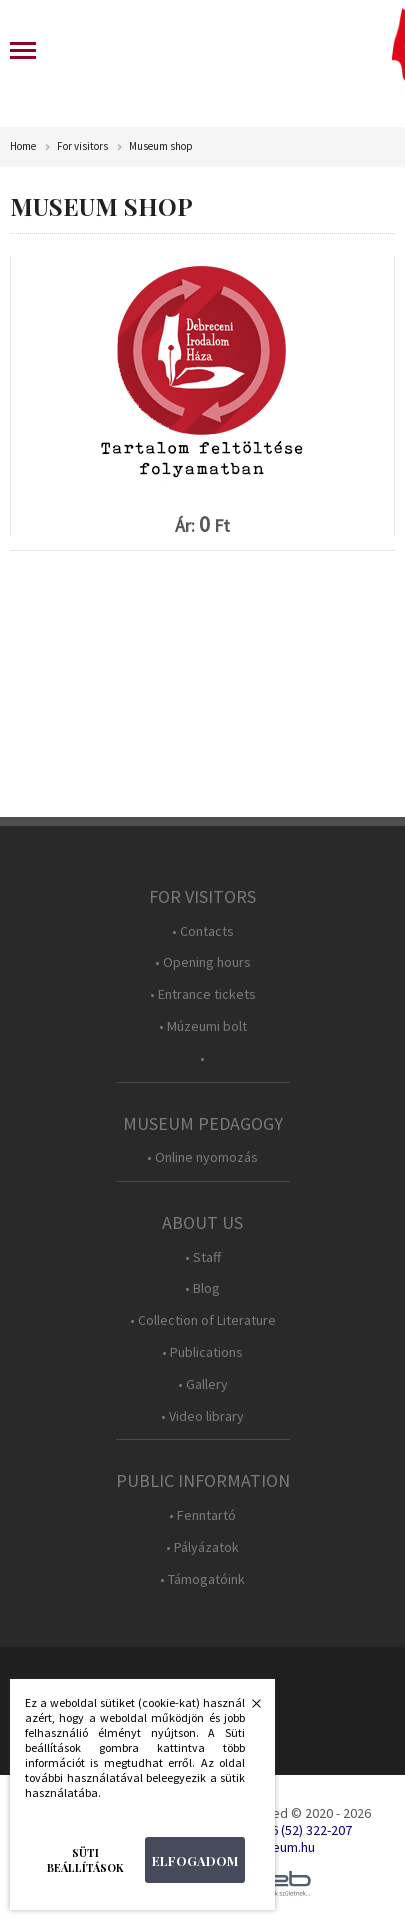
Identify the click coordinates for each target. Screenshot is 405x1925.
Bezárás (246, 1709)
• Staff (203, 1257)
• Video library (202, 1416)
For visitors (82, 146)
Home (23, 146)
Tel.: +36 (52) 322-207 (291, 1830)
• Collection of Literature (203, 1320)
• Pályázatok (202, 1547)
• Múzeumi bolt (203, 1026)
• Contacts (203, 931)
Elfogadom (195, 1860)
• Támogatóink (202, 1579)
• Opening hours (203, 962)
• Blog (202, 1288)
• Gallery (203, 1384)
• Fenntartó (202, 1515)
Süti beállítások (85, 1860)
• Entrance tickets (203, 994)
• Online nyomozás (202, 1157)
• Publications (202, 1352)
